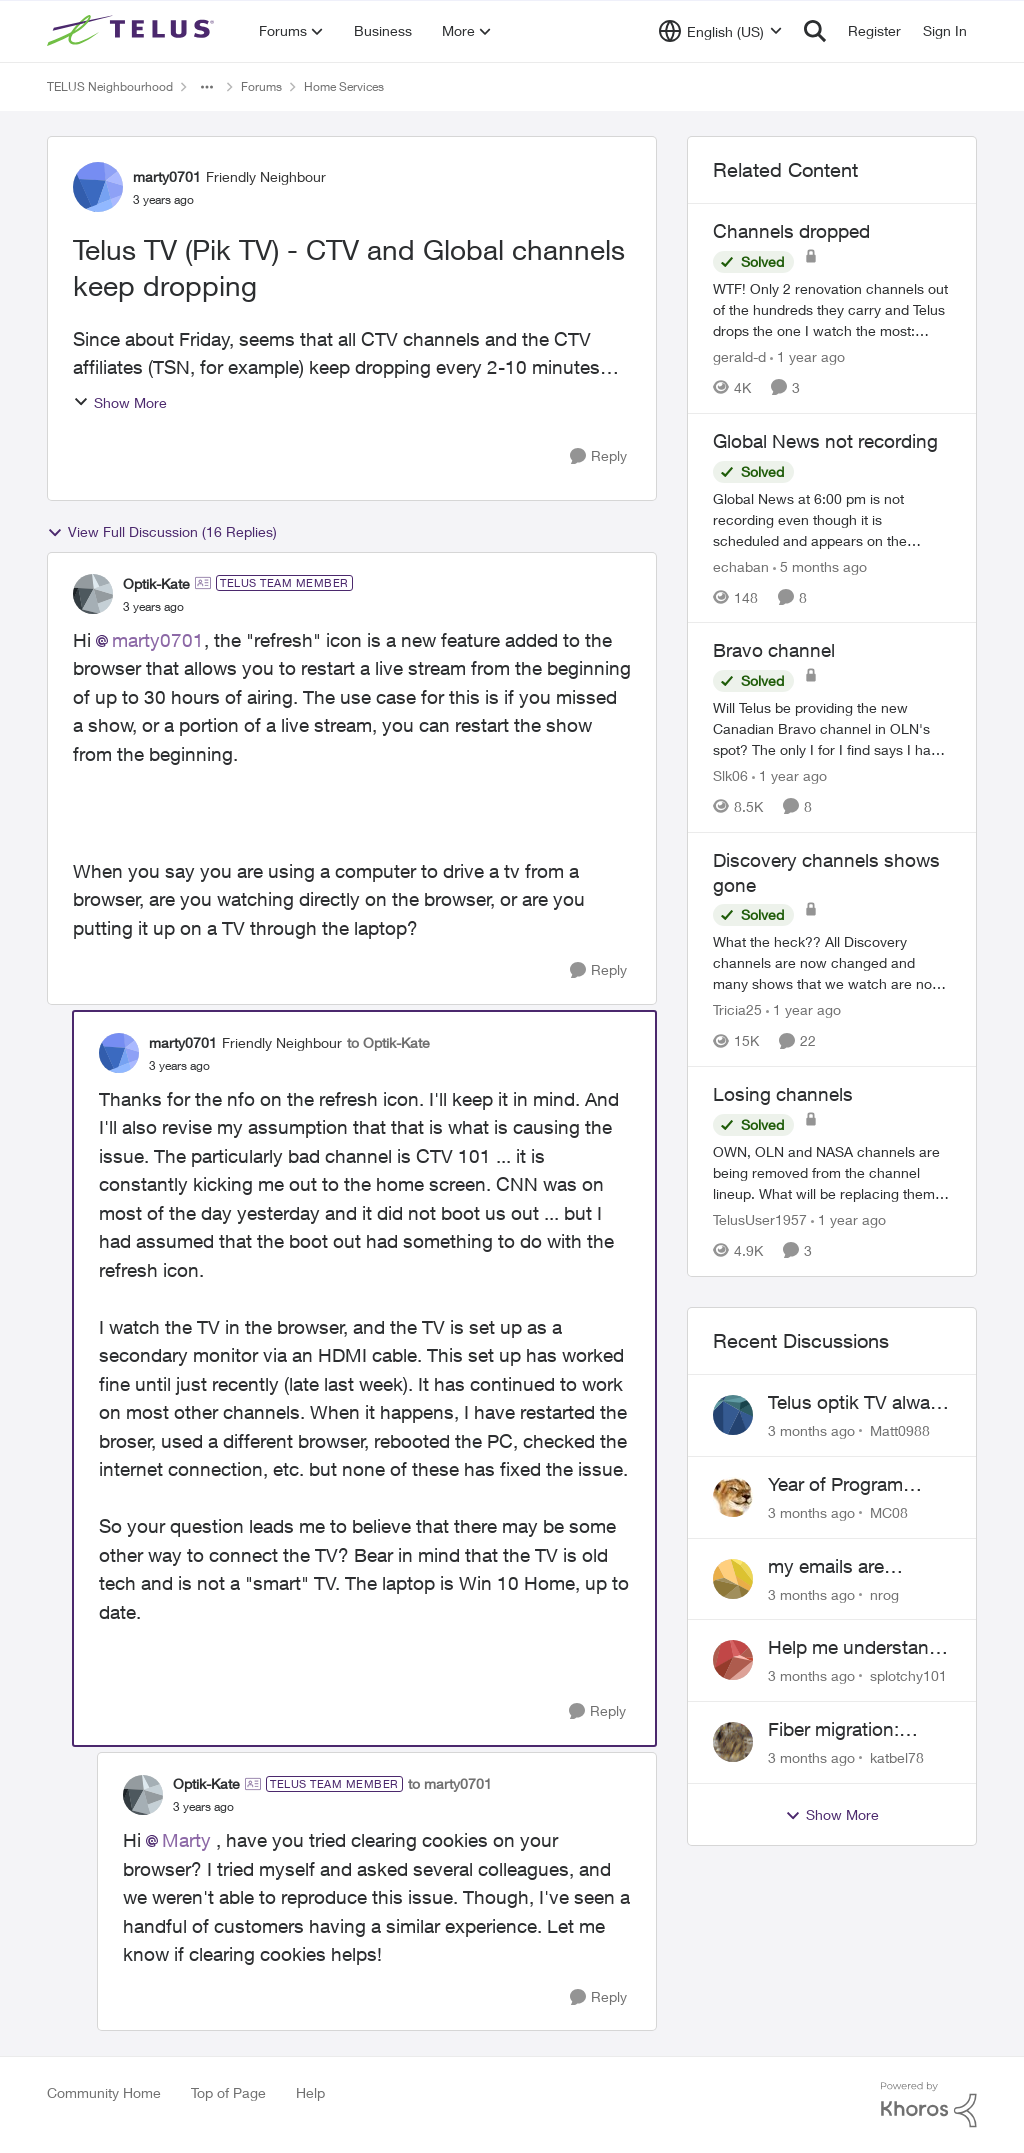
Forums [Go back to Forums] (261, 86)
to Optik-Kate (388, 1042)
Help (310, 2092)
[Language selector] (720, 31)
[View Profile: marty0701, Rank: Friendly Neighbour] (98, 187)
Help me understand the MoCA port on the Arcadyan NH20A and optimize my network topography (857, 1648)
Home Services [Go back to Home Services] (344, 86)
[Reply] (598, 456)
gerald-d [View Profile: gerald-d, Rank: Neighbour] (739, 356)
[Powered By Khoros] (929, 2105)
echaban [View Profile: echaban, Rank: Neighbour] (741, 565)
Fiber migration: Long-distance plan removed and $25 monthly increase (850, 1730)
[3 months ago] (811, 1430)
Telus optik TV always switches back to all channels (859, 1403)
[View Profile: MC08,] (733, 1497)
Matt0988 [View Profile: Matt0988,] (900, 1430)
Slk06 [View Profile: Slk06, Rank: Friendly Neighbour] (730, 775)
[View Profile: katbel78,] (733, 1742)
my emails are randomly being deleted (833, 1567)
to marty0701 (450, 1783)
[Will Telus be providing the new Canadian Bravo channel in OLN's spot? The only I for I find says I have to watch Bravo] (832, 728)
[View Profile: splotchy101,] (733, 1660)
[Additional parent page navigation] (207, 87)
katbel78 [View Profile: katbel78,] (897, 1757)
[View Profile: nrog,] (733, 1579)
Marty (186, 1840)
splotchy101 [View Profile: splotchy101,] (908, 1675)
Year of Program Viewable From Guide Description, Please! (857, 1485)
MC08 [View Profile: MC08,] (889, 1512)
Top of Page (228, 2092)
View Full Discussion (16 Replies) (162, 532)
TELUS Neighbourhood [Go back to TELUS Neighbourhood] (110, 86)
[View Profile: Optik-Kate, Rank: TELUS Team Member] (93, 594)
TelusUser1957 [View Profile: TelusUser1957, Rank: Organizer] (760, 1219)
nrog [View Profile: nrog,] (884, 1593)
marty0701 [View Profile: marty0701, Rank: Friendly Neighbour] (167, 176)
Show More (120, 402)
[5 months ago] (820, 565)
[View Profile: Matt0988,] (733, 1415)
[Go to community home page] (133, 31)
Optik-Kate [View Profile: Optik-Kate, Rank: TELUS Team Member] (156, 583)
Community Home (104, 2092)
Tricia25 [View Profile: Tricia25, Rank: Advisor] (737, 1009)
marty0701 (158, 640)
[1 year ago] (807, 356)
